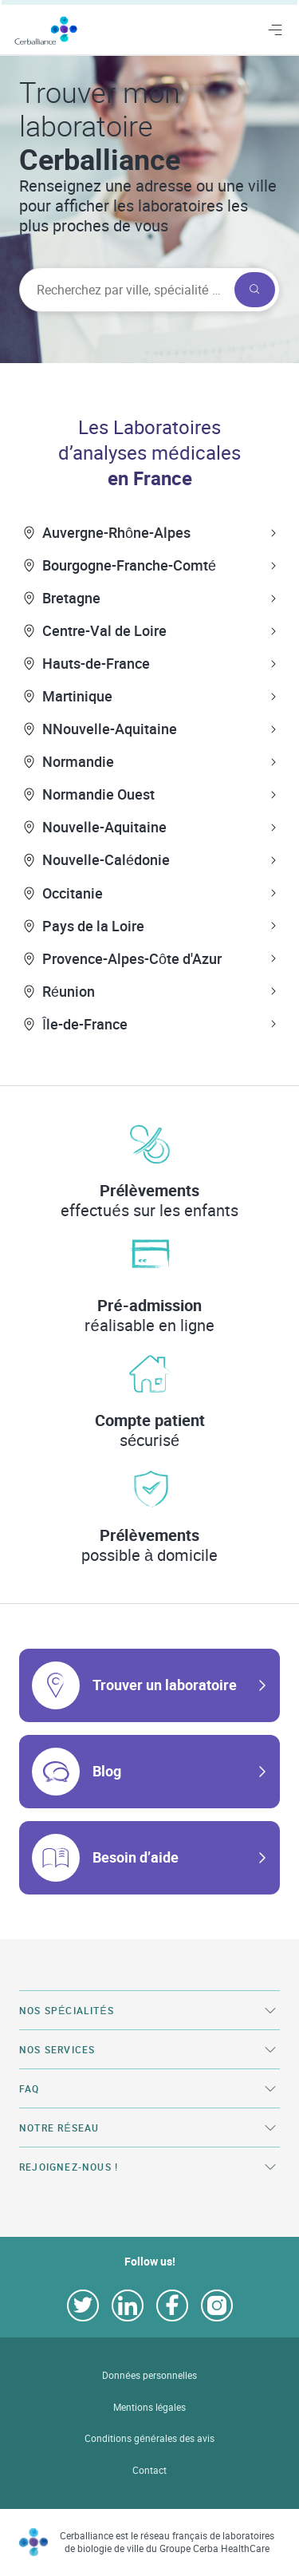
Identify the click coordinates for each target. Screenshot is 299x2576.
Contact (149, 2470)
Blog (106, 1770)
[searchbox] (125, 289)
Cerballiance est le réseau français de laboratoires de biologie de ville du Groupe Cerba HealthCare (167, 2542)
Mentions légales (150, 2407)
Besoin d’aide (135, 1857)
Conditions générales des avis (149, 2438)
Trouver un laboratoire (164, 1684)
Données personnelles (149, 2375)
